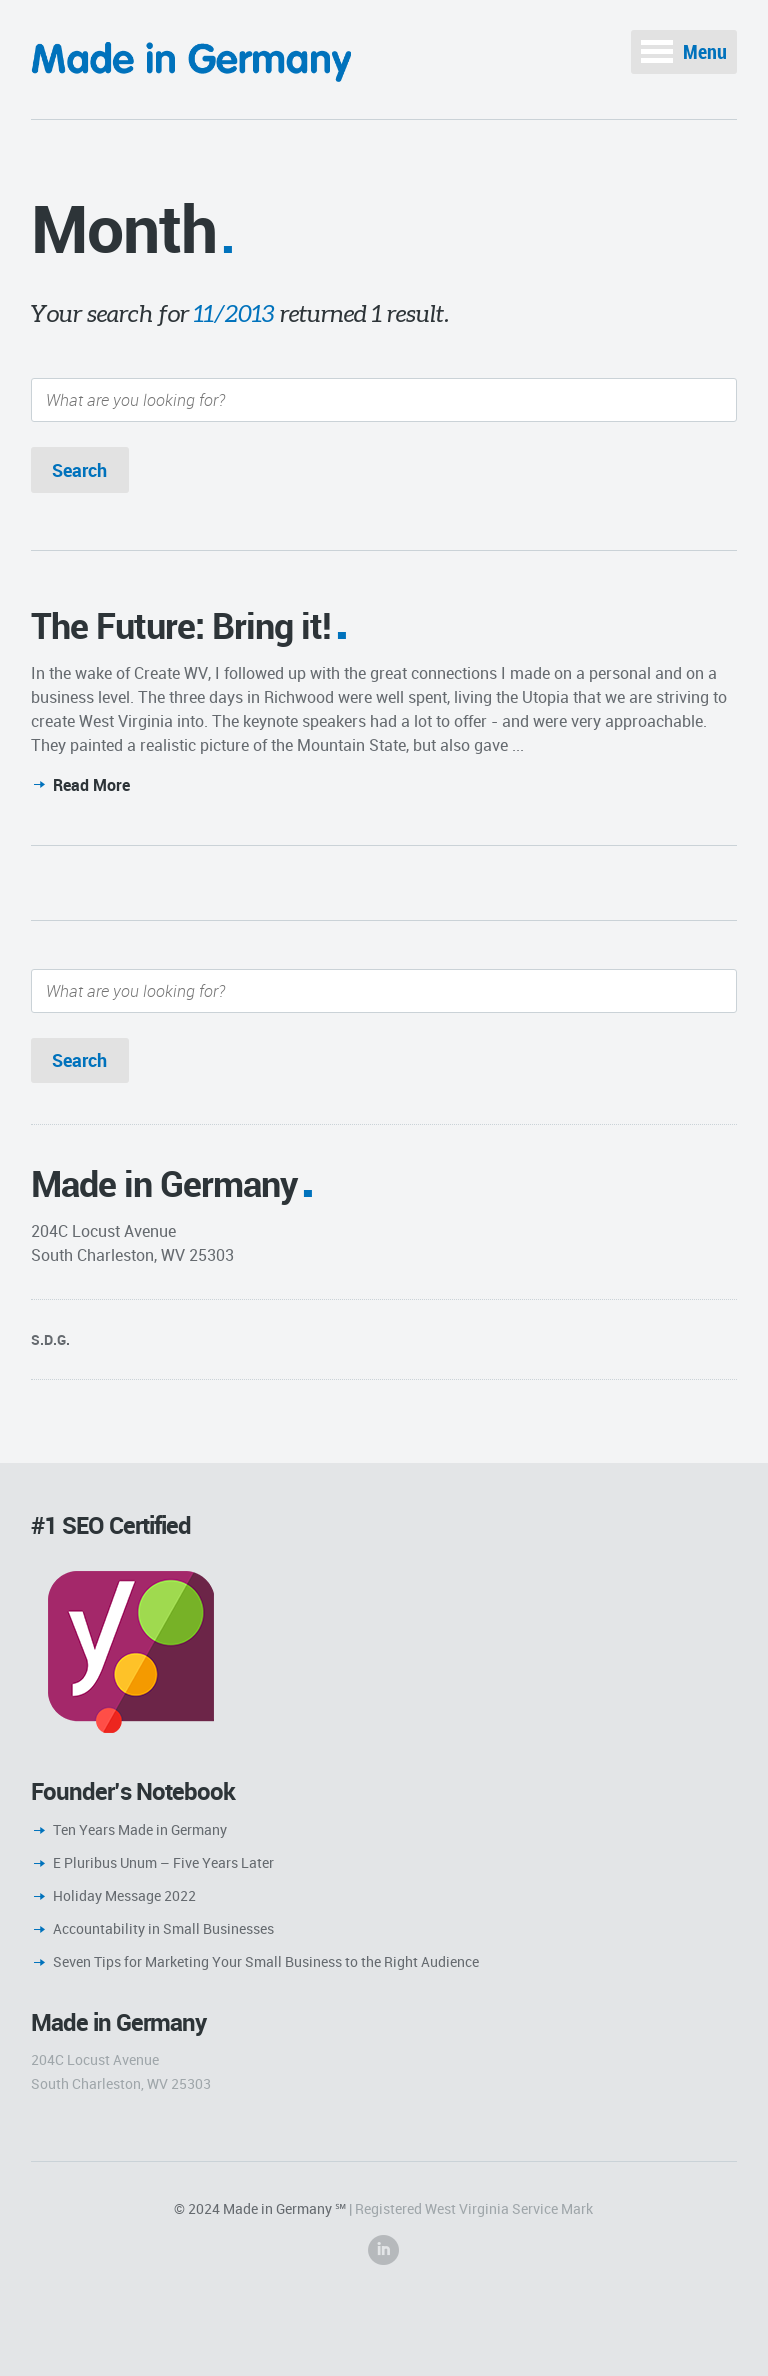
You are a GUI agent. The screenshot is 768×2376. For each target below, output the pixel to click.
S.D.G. (50, 1339)
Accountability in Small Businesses (163, 1928)
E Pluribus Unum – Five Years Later (163, 1862)
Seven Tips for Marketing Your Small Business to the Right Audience (266, 1961)
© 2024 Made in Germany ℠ (260, 2208)
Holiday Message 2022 (124, 1895)
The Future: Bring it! (181, 625)
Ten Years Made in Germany (140, 1829)
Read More (91, 785)
